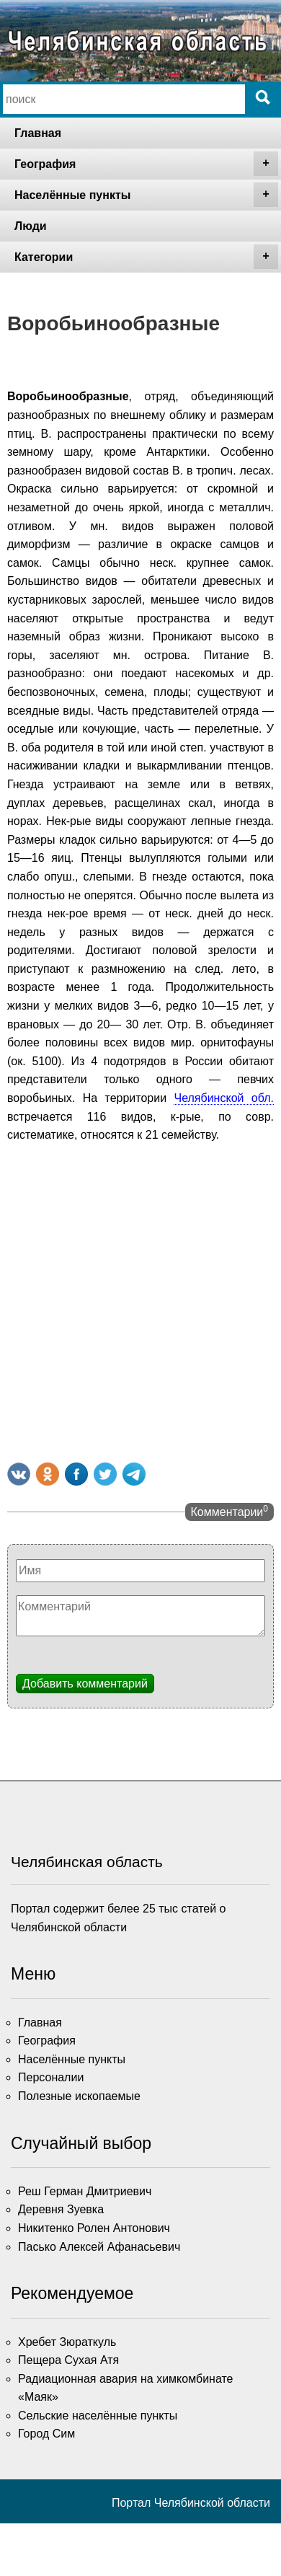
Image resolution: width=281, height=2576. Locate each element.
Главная (37, 133)
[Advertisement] (135, 1300)
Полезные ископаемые (79, 2096)
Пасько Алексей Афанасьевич (99, 2247)
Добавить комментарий (85, 1683)
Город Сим (46, 2433)
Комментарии (229, 1511)
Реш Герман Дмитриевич (84, 2191)
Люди (30, 226)
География (146, 163)
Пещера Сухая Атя (68, 2360)
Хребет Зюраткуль (67, 2342)
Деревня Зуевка (61, 2209)
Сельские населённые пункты (97, 2415)
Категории (146, 256)
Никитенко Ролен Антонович (94, 2228)
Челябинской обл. (224, 1098)
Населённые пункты (146, 194)
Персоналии (51, 2077)
